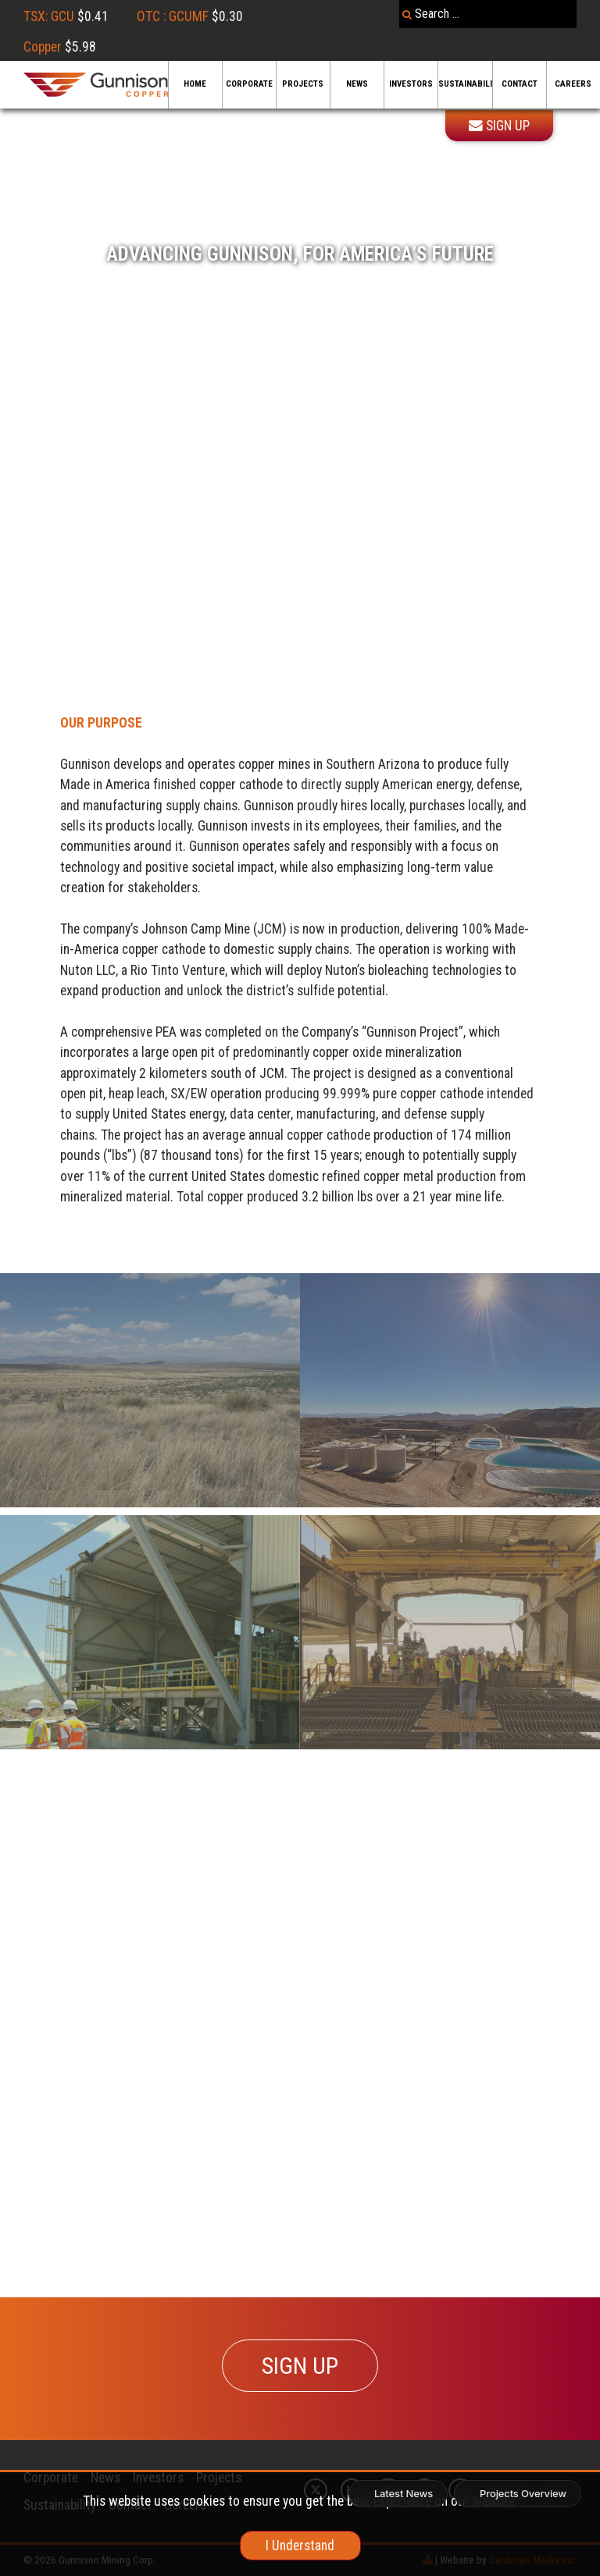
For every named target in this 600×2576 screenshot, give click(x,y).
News (357, 84)
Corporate (249, 84)
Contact (520, 84)
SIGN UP (300, 2365)
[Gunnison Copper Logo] (95, 85)
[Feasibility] (450, 1632)
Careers (573, 84)
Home (195, 84)
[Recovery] (150, 1390)
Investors (411, 84)
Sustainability (464, 84)
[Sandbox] (450, 1390)
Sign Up (499, 125)
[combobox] (488, 14)
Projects (302, 84)
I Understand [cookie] (300, 2545)
